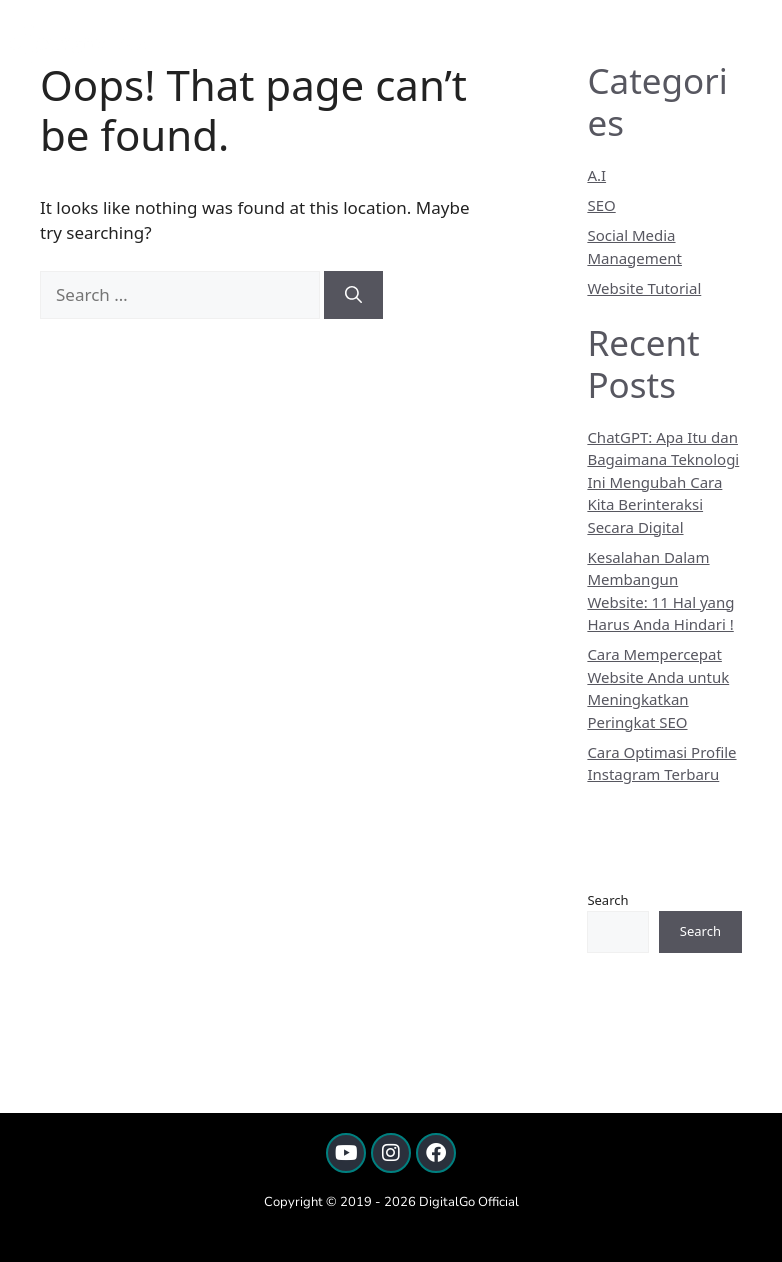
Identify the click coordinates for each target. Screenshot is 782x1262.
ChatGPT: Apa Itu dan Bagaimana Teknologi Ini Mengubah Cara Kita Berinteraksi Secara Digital (663, 482)
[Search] (353, 295)
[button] (755, 44)
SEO (601, 205)
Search (607, 900)
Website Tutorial (644, 288)
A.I (596, 175)
